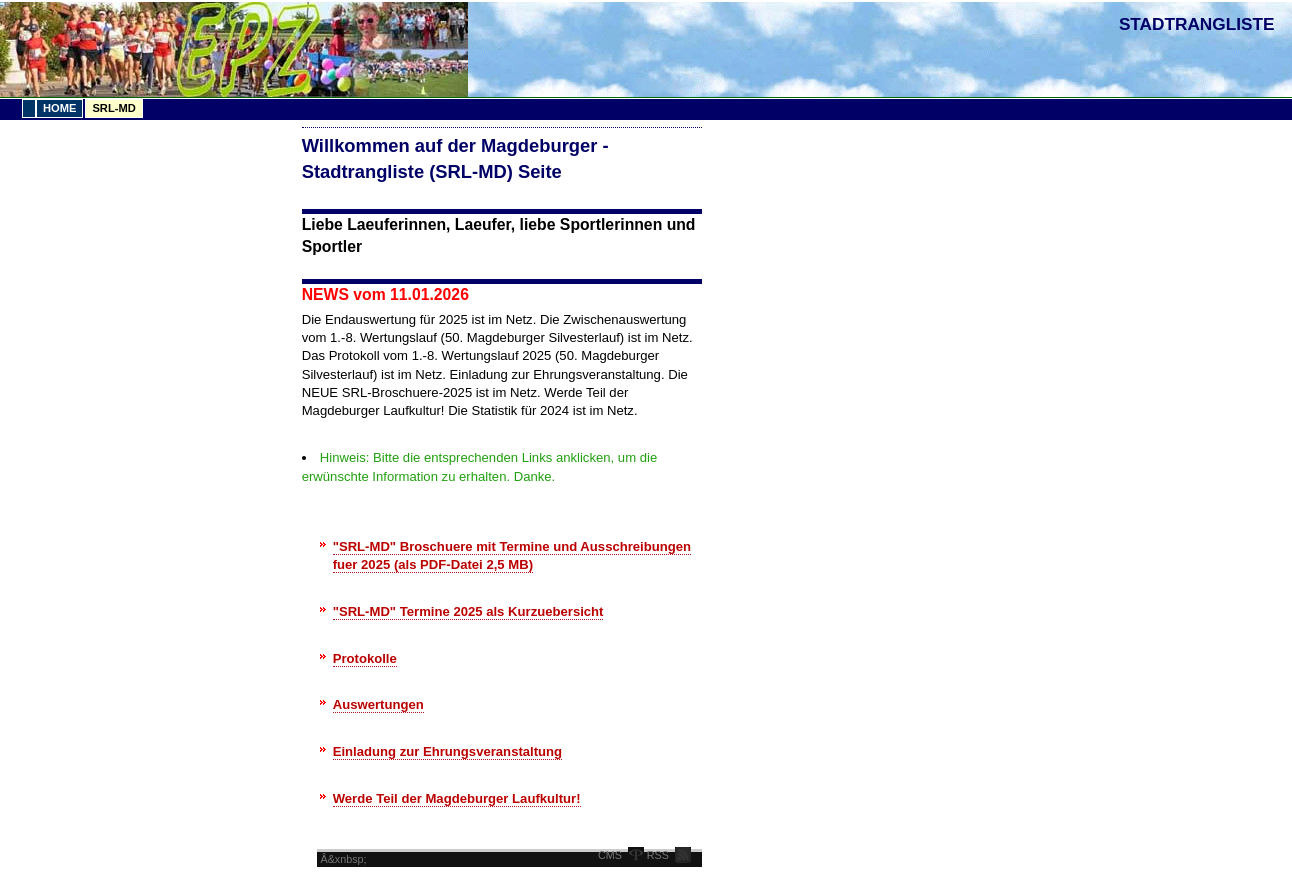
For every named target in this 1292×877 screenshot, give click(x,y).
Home (59, 108)
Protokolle (365, 658)
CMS (610, 855)
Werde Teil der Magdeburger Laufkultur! (457, 798)
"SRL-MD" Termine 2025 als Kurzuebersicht (468, 611)
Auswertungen (378, 704)
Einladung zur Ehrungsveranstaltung (447, 751)
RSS (658, 855)
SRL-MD (113, 108)
